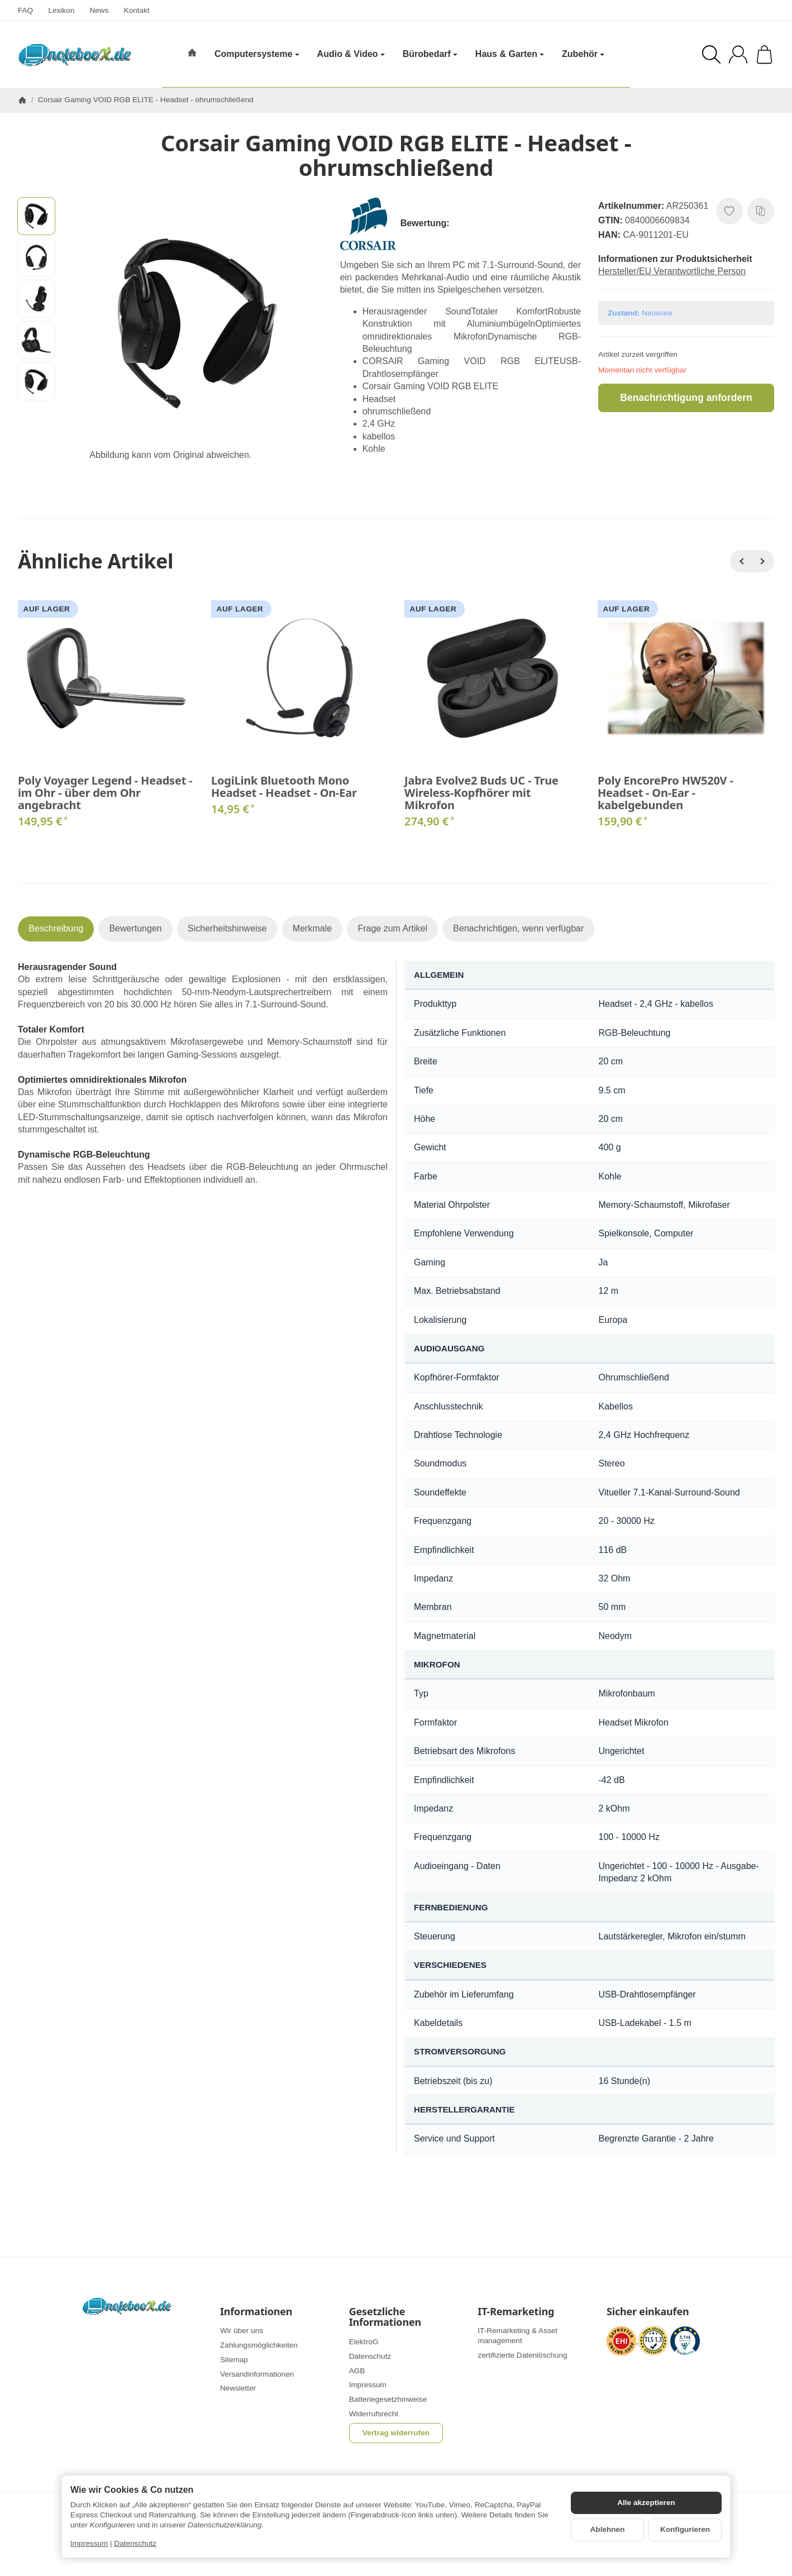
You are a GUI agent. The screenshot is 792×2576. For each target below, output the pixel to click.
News (98, 10)
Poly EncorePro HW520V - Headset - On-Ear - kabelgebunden (665, 793)
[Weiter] (763, 561)
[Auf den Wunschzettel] (729, 211)
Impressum (89, 2543)
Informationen (256, 2311)
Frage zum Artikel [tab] (392, 928)
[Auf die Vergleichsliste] (760, 211)
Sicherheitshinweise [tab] (227, 928)
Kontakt (137, 10)
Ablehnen (607, 2529)
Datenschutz (135, 2543)
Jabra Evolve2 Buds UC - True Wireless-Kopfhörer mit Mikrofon (481, 793)
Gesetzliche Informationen (385, 2317)
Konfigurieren (685, 2529)
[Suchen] (711, 54)
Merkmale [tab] (312, 928)
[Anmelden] (738, 54)
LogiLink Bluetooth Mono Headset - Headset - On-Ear (284, 787)
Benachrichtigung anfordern (686, 397)
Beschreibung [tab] (55, 928)
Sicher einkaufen (648, 2311)
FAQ (25, 10)
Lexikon (61, 10)
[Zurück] (741, 561)
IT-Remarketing (516, 2311)
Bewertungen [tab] (135, 928)
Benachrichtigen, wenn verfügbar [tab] (518, 928)
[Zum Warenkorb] (764, 54)
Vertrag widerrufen (396, 2433)
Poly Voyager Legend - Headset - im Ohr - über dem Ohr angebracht (105, 793)
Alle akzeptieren (646, 2502)
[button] (36, 216)
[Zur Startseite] (74, 54)
